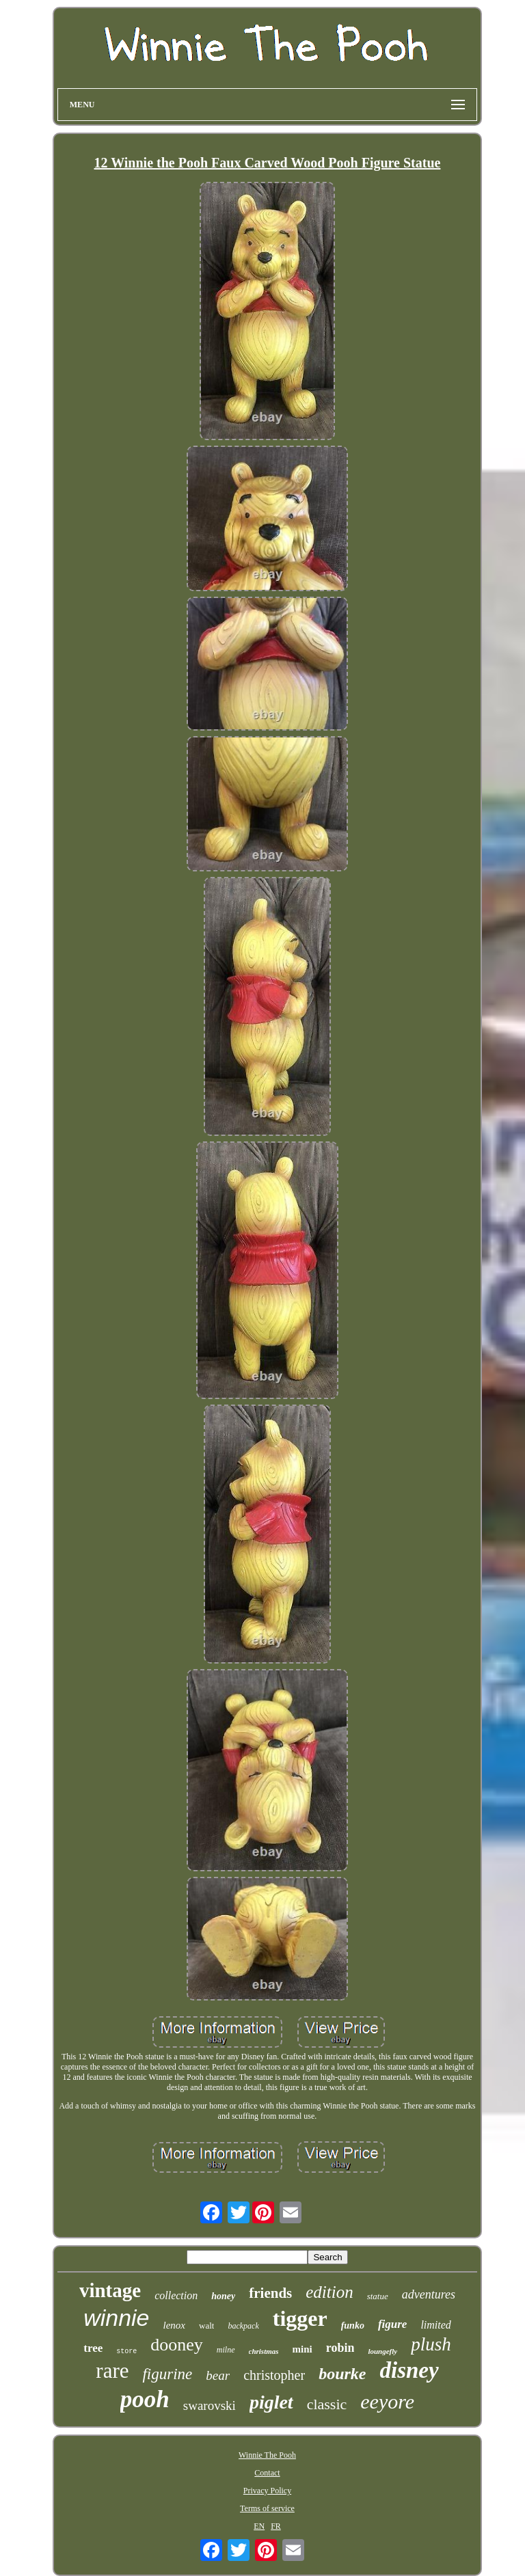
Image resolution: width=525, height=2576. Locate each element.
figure (392, 2324)
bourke (342, 2374)
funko (352, 2325)
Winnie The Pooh (267, 2455)
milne (226, 2350)
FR (276, 2526)
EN (259, 2526)
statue (377, 2296)
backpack (243, 2326)
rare (112, 2371)
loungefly (382, 2351)
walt (206, 2325)
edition (329, 2292)
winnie (116, 2318)
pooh (145, 2399)
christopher (274, 2375)
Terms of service (267, 2508)
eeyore (387, 2401)
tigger (300, 2318)
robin (340, 2348)
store (126, 2351)
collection (176, 2295)
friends (270, 2293)
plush (431, 2344)
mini (302, 2349)
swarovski (209, 2405)
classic (327, 2404)
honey (223, 2296)
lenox (174, 2325)
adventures (428, 2294)
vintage (110, 2290)
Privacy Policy (267, 2490)
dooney (176, 2345)
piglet (271, 2402)
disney (408, 2370)
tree (93, 2348)
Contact (267, 2473)
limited (435, 2325)
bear (218, 2375)
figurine (167, 2374)
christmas (264, 2351)
